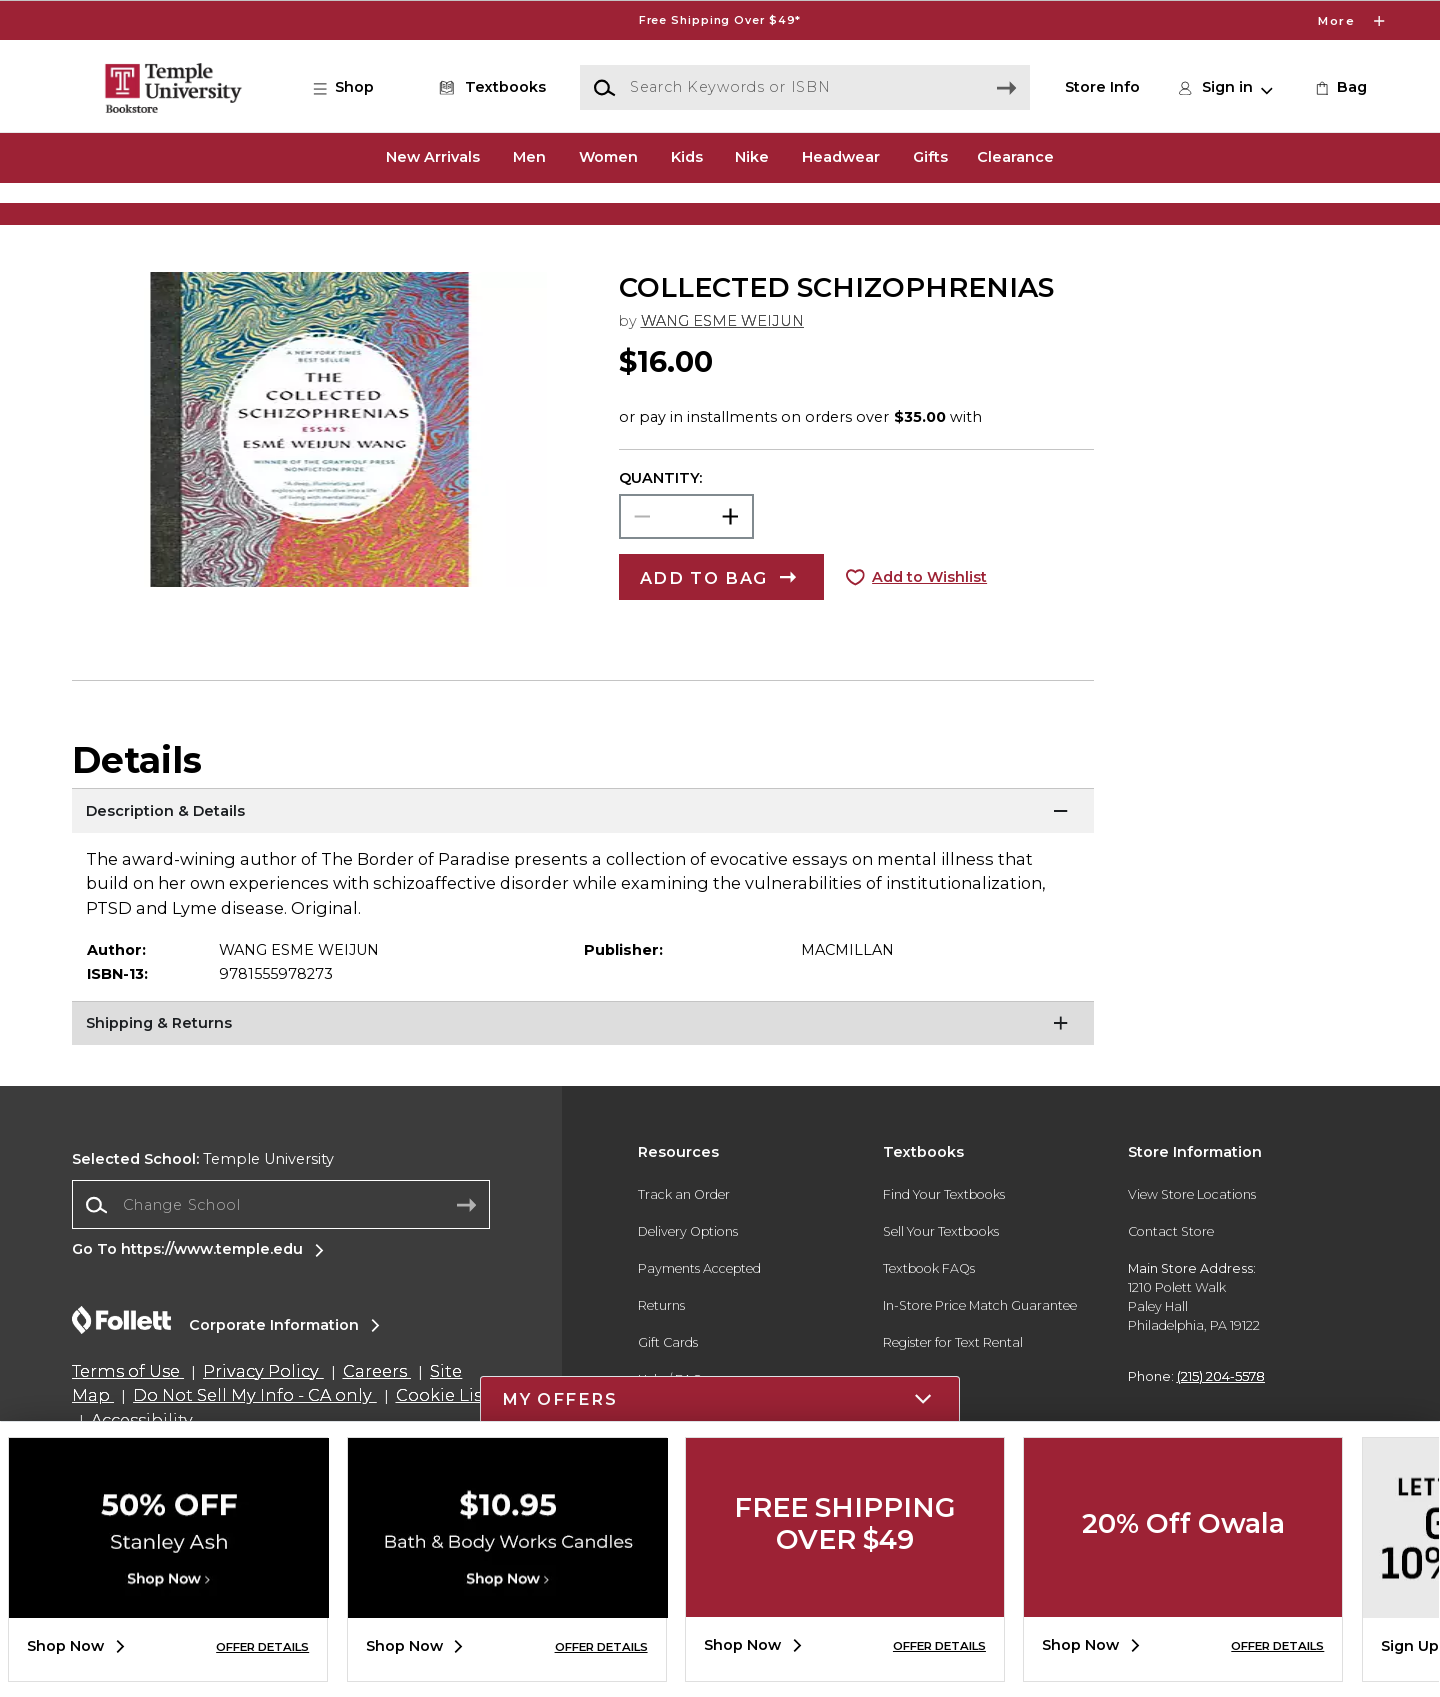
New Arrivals (433, 157)
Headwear (841, 157)
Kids (687, 157)
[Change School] (281, 1266)
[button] (354, 88)
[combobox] (281, 1267)
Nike (752, 157)
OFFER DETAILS (262, 1647)
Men (529, 157)
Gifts (930, 157)
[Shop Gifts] (1190, 217)
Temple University (203, 1222)
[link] (1339, 88)
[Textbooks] (489, 88)
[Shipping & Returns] (583, 1088)
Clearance (1015, 157)
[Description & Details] (583, 875)
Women (608, 157)
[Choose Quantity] (686, 578)
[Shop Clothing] (250, 217)
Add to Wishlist (929, 639)
